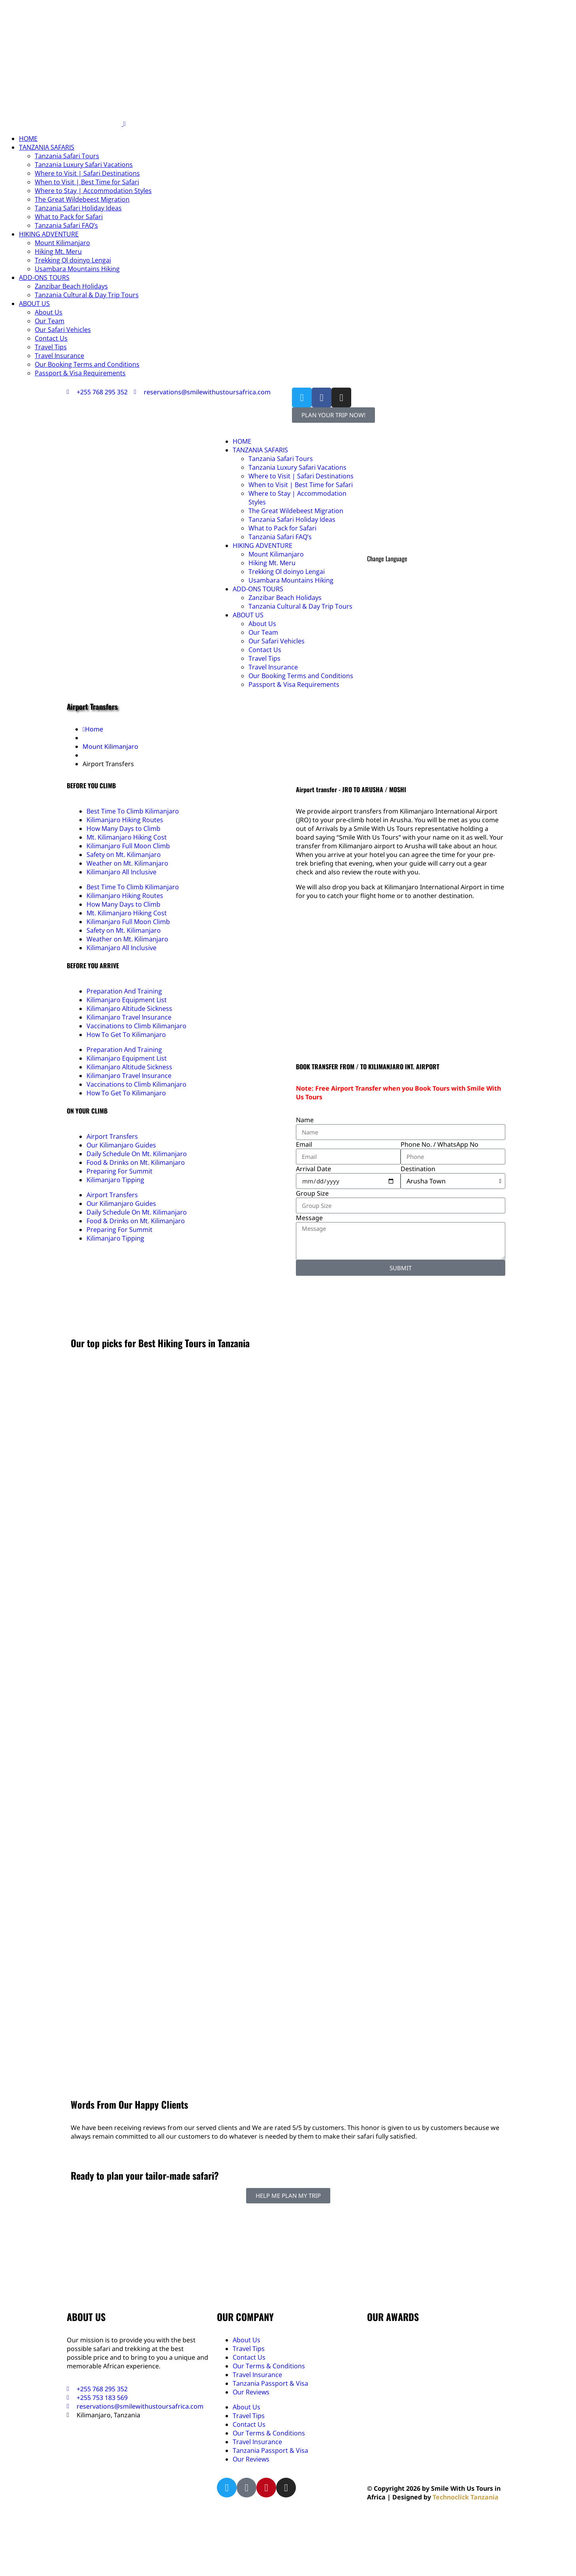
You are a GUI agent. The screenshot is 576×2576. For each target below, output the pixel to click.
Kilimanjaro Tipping (115, 1180)
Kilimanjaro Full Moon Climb (128, 846)
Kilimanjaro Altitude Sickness (129, 1008)
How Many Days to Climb (123, 828)
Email (304, 1144)
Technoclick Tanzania (466, 2497)
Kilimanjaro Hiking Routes (125, 820)
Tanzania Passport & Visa (270, 2383)
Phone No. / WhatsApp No (439, 1144)
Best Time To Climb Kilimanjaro (133, 811)
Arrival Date (313, 1168)
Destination (418, 1168)
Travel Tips (249, 2348)
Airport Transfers (112, 1136)
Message (309, 1217)
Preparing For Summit (119, 1171)
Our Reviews (251, 2392)
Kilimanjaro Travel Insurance (129, 1017)
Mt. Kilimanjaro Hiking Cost (127, 837)
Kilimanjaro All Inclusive (121, 872)
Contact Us (249, 2357)
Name (305, 1120)
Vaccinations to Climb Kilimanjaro (136, 1026)
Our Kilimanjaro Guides (121, 1145)
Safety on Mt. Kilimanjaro (124, 854)
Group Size (312, 1193)
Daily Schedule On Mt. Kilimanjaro (137, 1153)
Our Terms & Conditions (269, 2366)
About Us (246, 2340)
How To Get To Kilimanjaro (126, 1034)
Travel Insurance (257, 2374)
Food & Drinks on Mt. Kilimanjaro (136, 1162)
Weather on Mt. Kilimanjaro (127, 863)
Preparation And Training (124, 991)
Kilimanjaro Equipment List (127, 1000)
